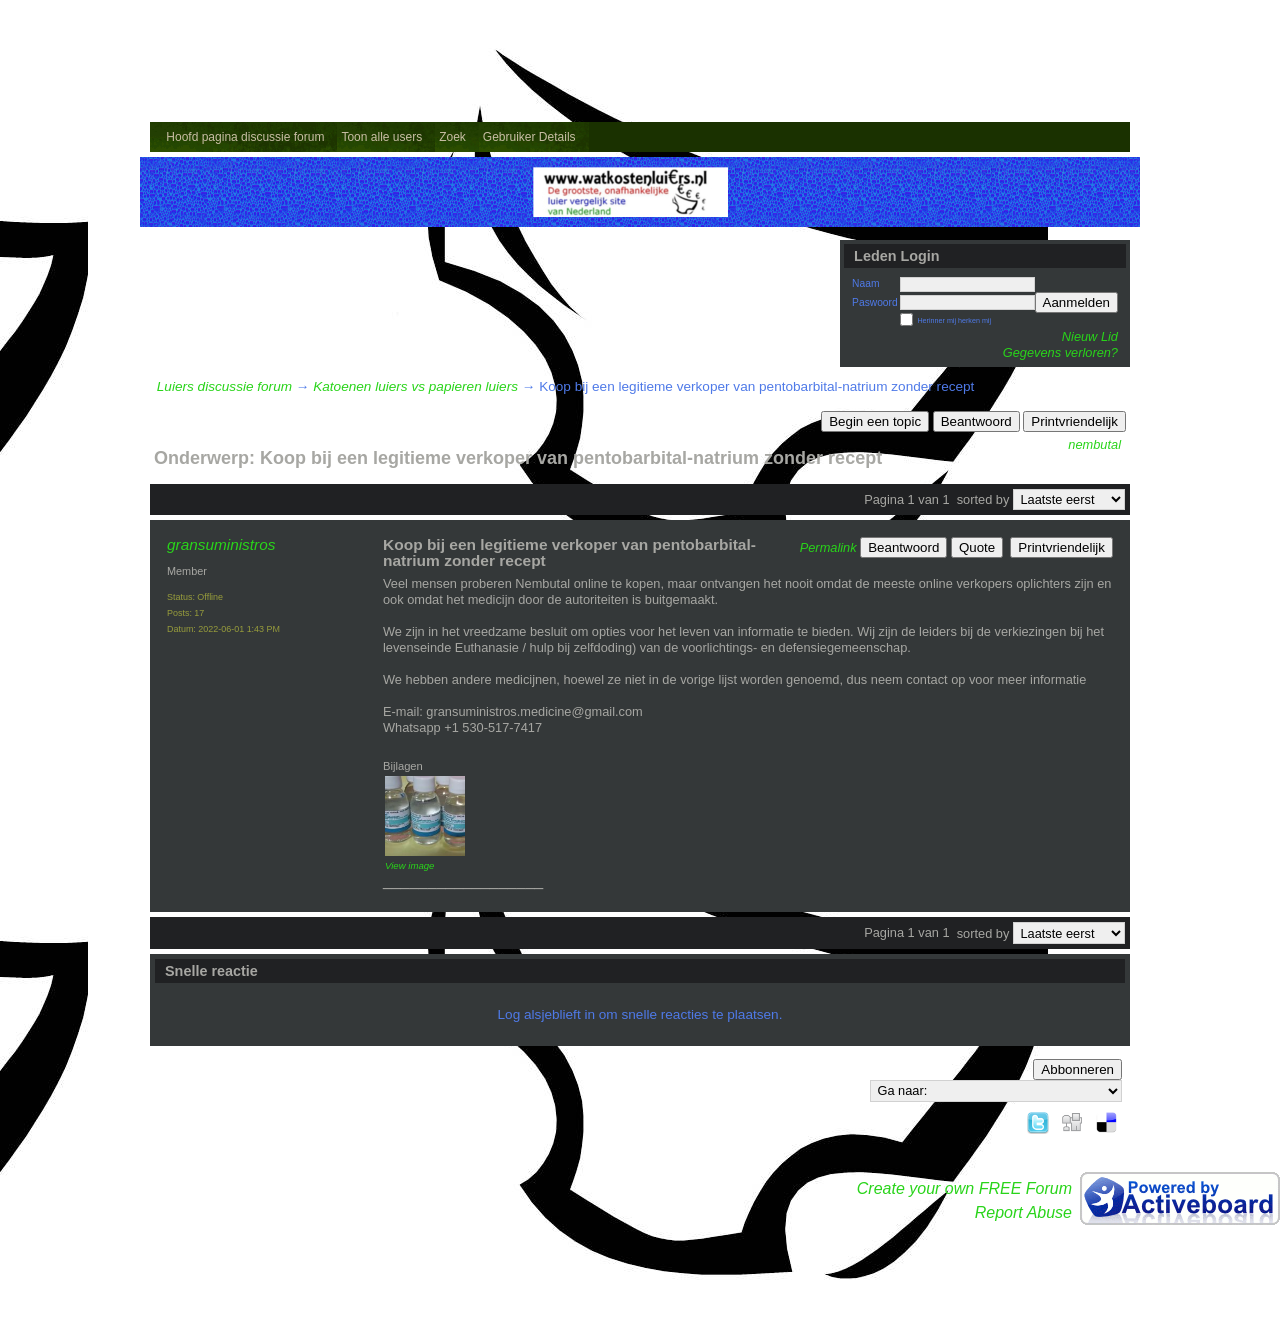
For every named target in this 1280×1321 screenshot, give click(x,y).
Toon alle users (381, 137)
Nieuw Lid (1090, 336)
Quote (977, 547)
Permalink (828, 547)
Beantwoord (976, 421)
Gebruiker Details (529, 137)
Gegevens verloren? (1060, 352)
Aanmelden (1076, 302)
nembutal (1094, 444)
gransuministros (221, 544)
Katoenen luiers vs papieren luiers (415, 386)
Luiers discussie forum (224, 386)
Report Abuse (1023, 1212)
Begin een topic (875, 421)
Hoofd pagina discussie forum (245, 137)
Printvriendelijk (1074, 421)
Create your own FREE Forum (964, 1188)
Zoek (452, 137)
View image (409, 865)
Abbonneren (1077, 1069)
